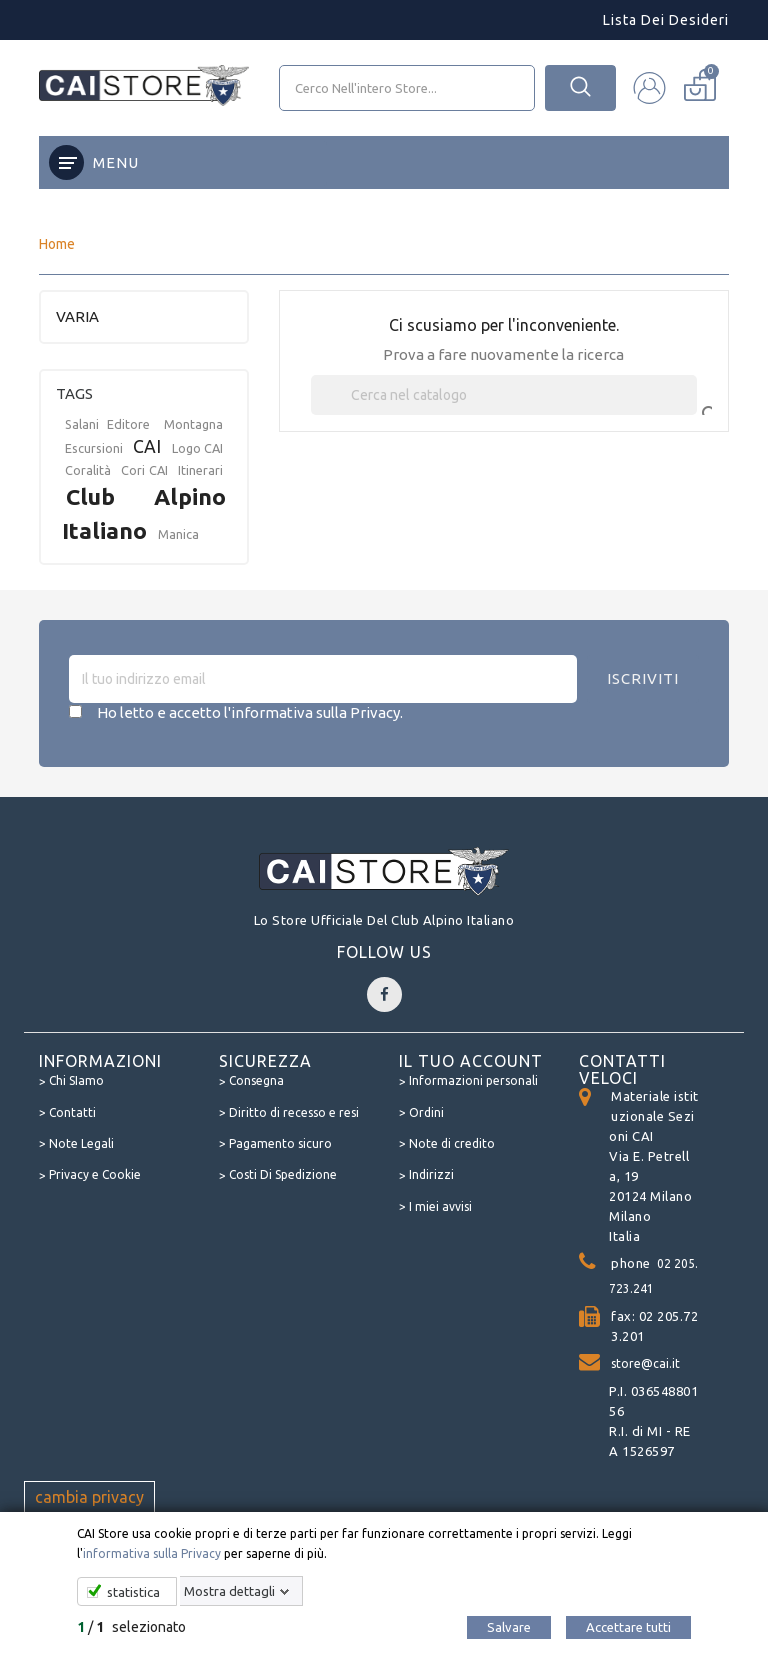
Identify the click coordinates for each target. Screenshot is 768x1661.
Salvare (509, 1627)
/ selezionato (131, 1627)
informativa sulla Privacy (152, 1553)
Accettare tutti (628, 1627)
